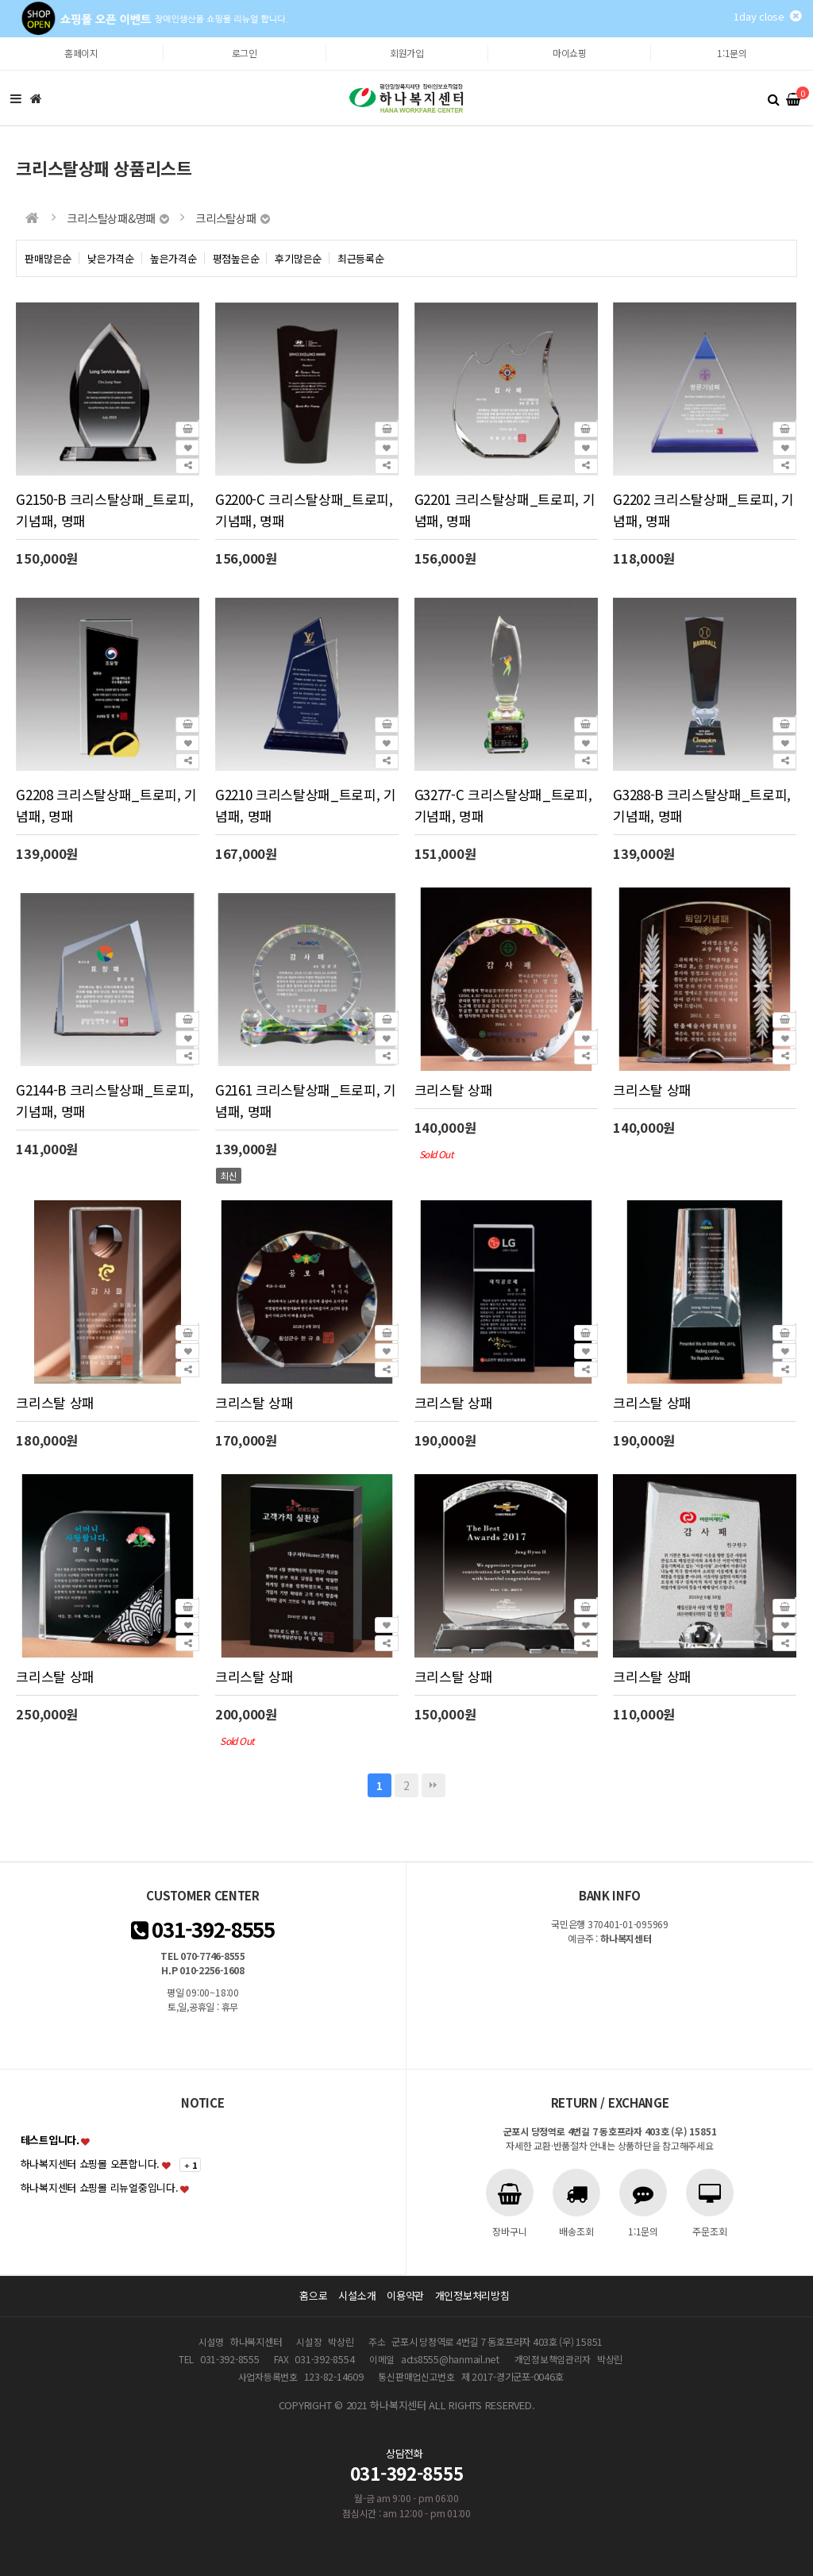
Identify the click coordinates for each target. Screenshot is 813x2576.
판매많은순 (48, 258)
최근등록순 (360, 258)
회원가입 (407, 53)
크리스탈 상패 (453, 1089)
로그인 (244, 53)
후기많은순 (298, 258)
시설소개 (357, 2295)
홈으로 (313, 2295)
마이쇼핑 (570, 53)
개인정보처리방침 (472, 2295)
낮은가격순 (110, 258)
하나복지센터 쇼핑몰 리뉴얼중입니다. (100, 2187)
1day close (767, 16)
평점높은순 (236, 258)
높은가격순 (173, 258)
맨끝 (433, 1785)
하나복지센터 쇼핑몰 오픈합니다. (90, 2163)
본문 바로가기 (0, 37)
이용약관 (405, 2295)
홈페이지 (81, 53)
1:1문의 (732, 53)
